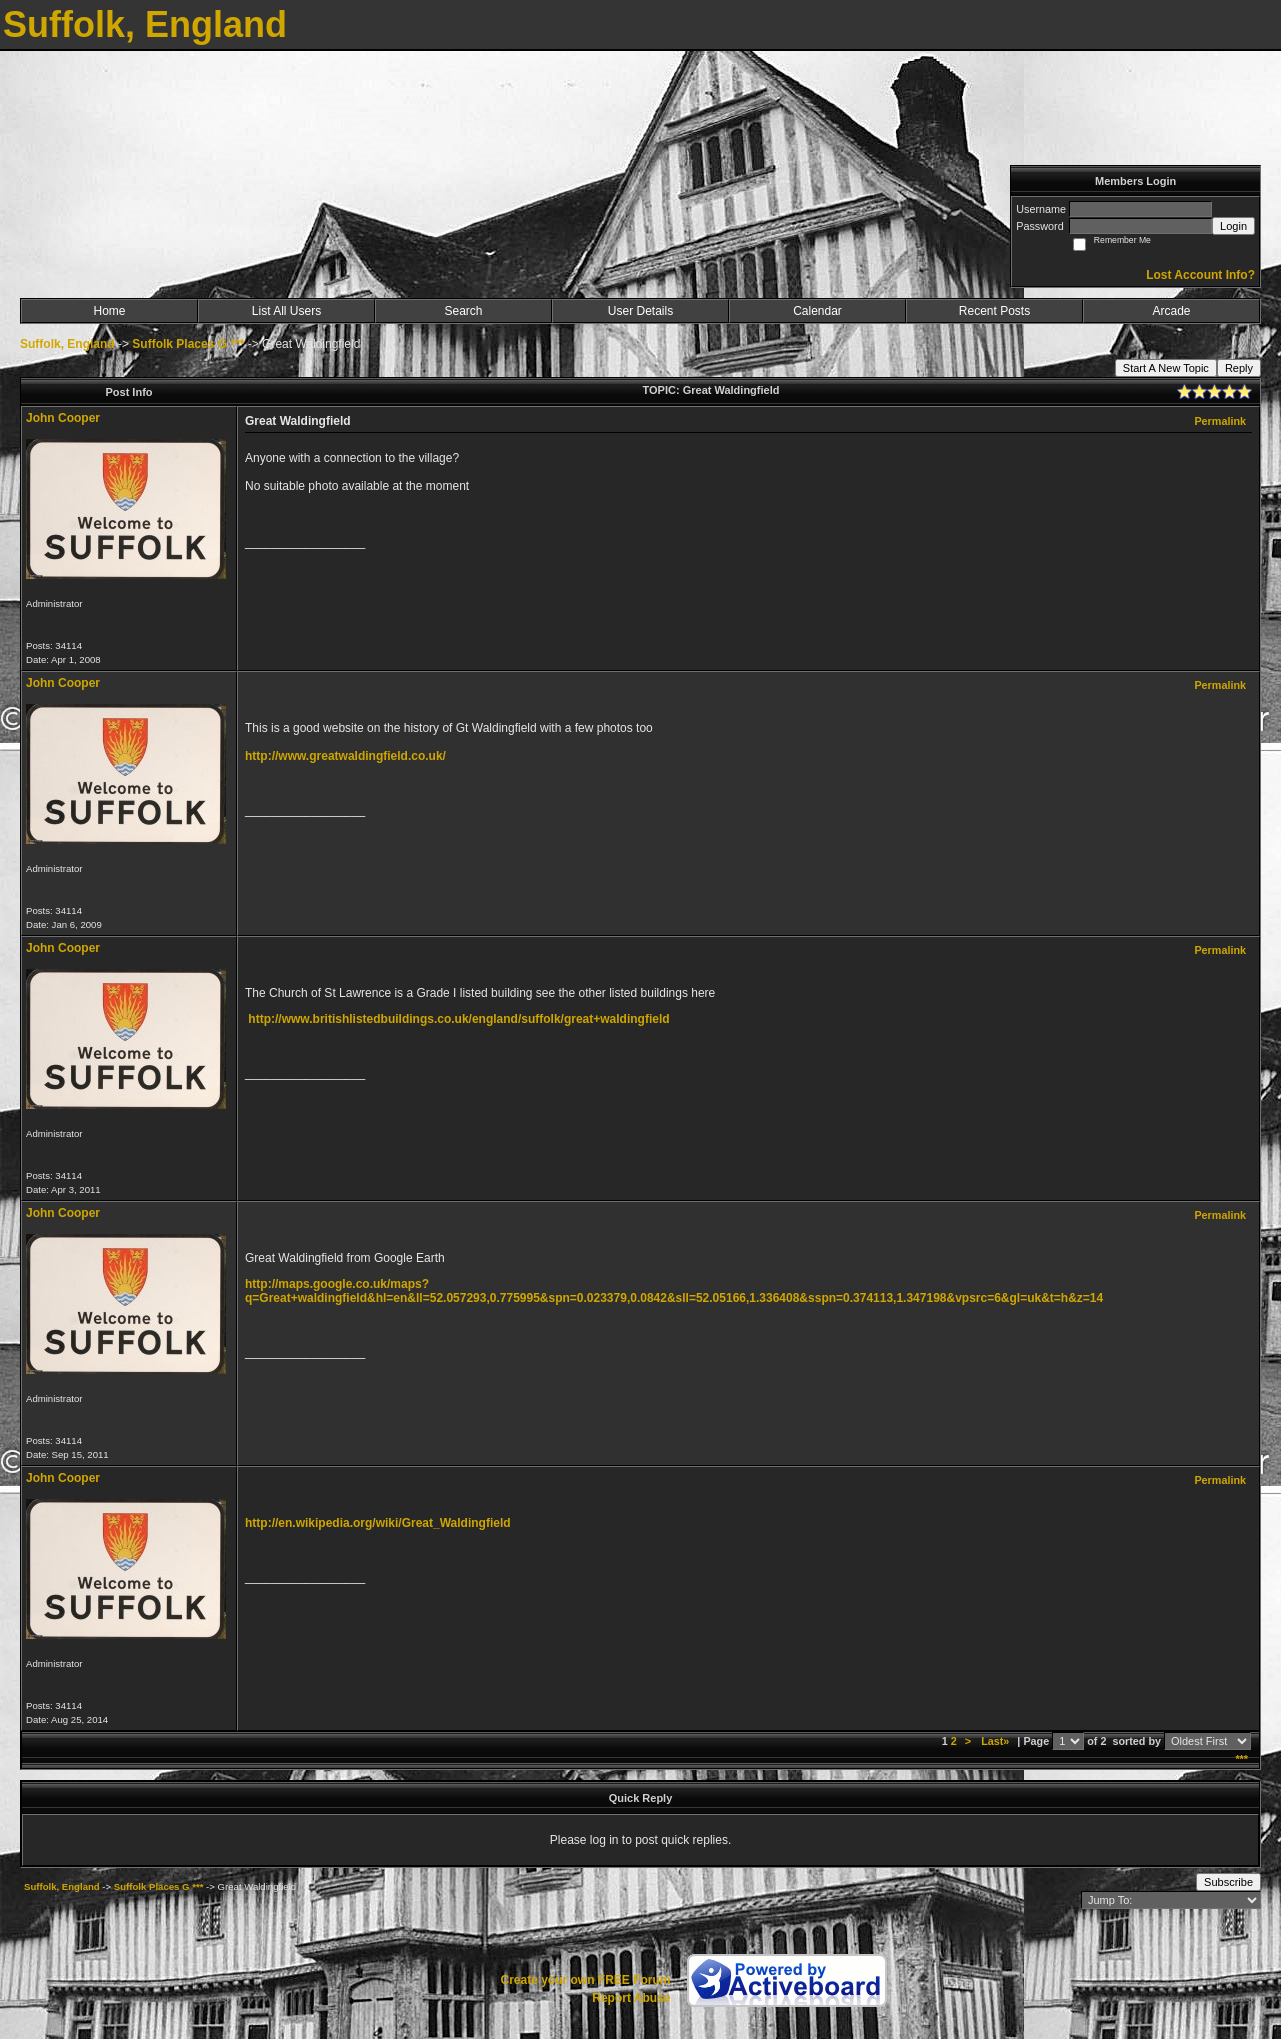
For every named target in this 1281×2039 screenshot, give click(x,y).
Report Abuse (631, 1998)
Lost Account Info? (1200, 275)
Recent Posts (994, 311)
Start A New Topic (1166, 368)
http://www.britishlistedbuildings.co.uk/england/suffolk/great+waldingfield (458, 1019)
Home (109, 311)
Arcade (1171, 311)
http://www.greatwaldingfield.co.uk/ (345, 756)
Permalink (1220, 421)
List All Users (286, 311)
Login (1233, 226)
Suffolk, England (67, 344)
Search (463, 311)
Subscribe (1228, 1882)
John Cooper (63, 418)
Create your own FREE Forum (585, 1980)
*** (1241, 1759)
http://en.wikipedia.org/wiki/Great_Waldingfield (378, 1523)
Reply (1239, 368)
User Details (640, 311)
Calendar (817, 311)
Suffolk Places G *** (188, 344)
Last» (996, 1741)
